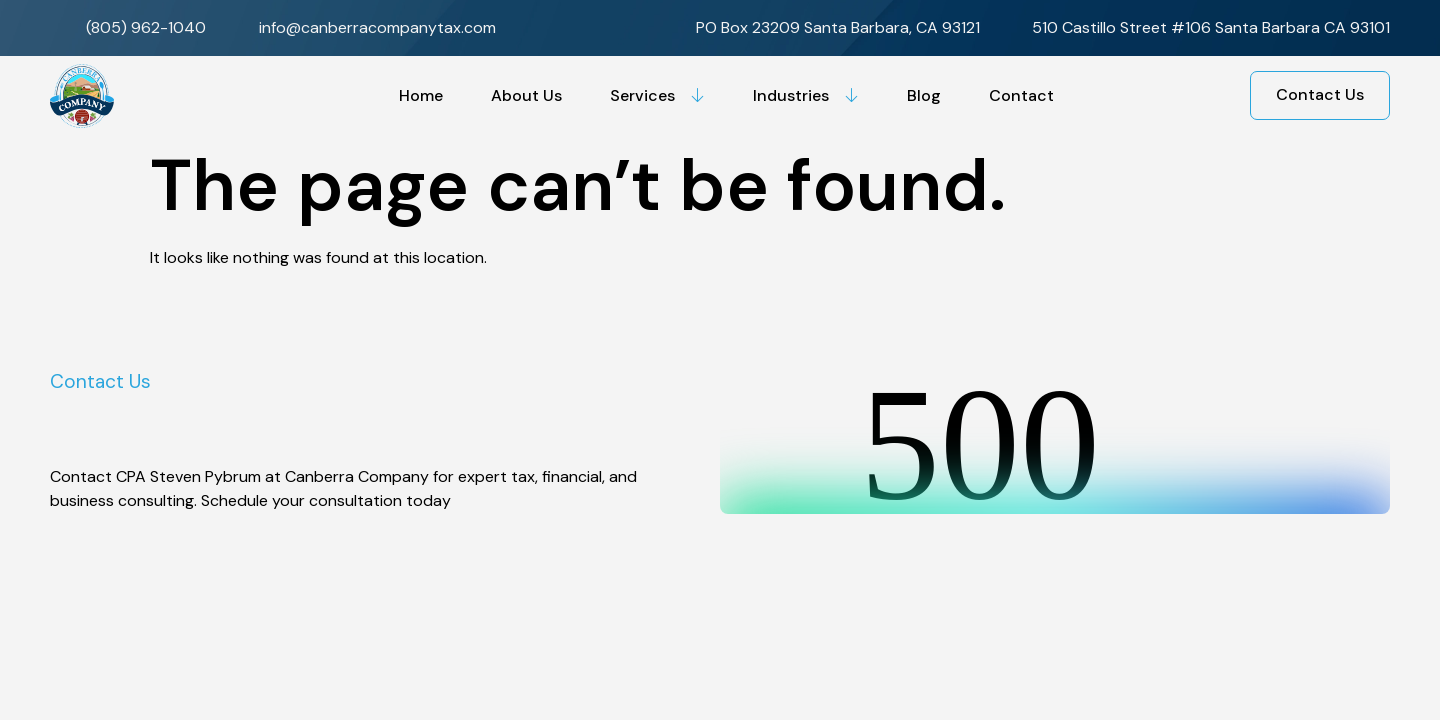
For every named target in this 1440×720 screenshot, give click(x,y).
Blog (924, 95)
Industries (806, 95)
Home (421, 95)
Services (657, 95)
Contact (1021, 95)
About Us (526, 95)
